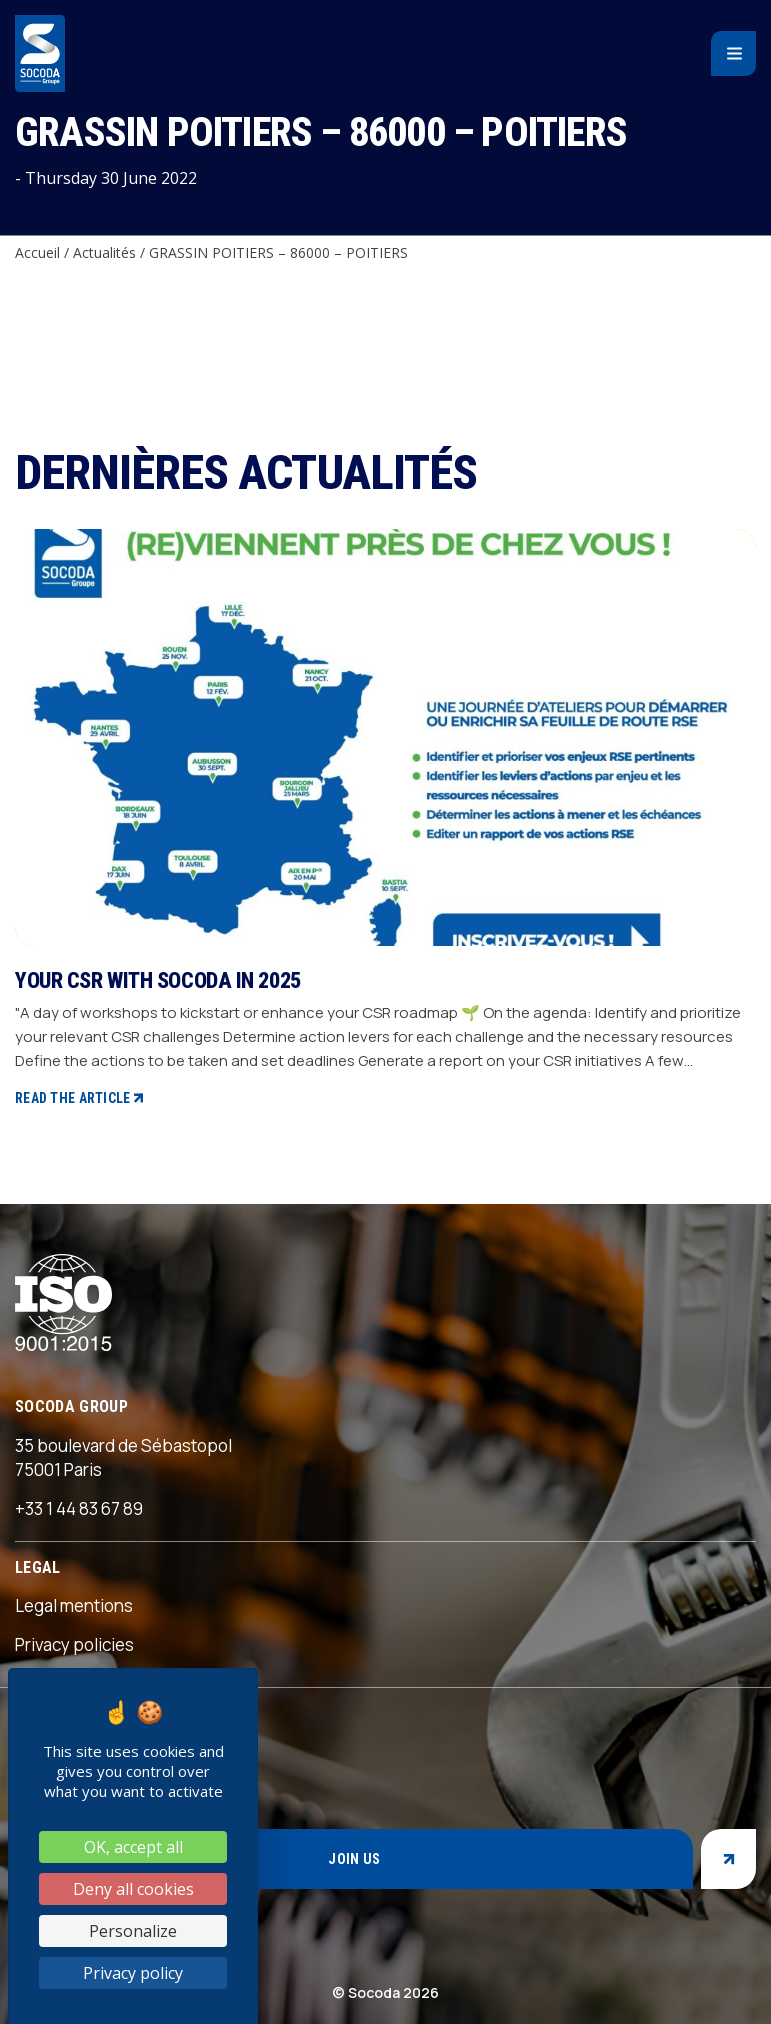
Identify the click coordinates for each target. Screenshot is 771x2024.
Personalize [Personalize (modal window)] (133, 1931)
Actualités (104, 252)
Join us (354, 1859)
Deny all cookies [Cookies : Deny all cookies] (133, 1889)
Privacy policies (74, 1644)
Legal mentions (74, 1605)
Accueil (37, 252)
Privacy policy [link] (133, 1973)
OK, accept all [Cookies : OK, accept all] (133, 1847)
